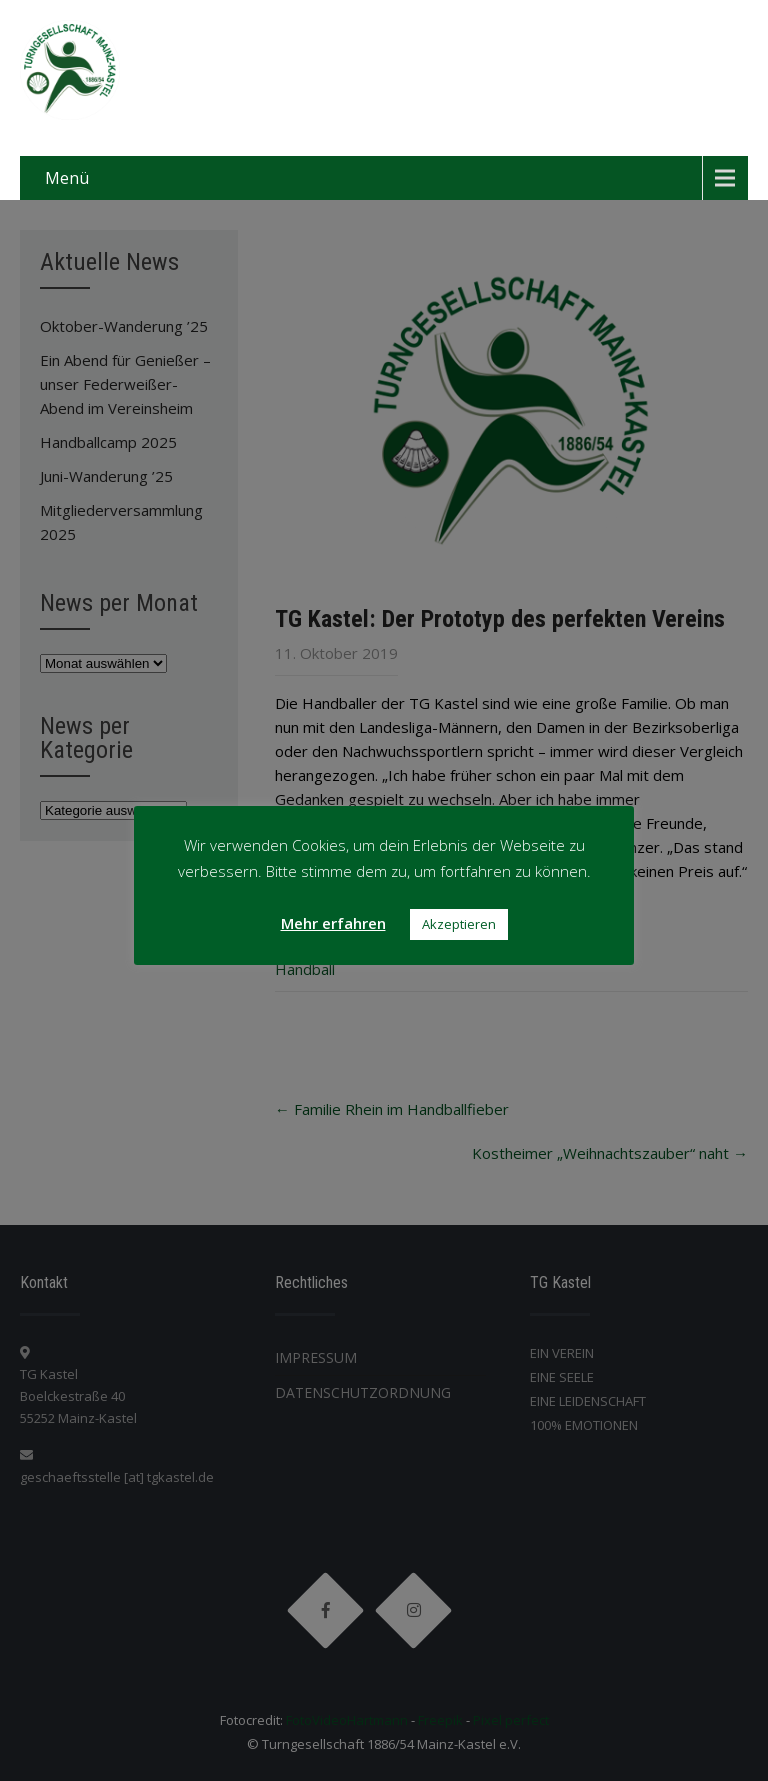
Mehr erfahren (333, 923)
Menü (67, 178)
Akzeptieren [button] (459, 924)
